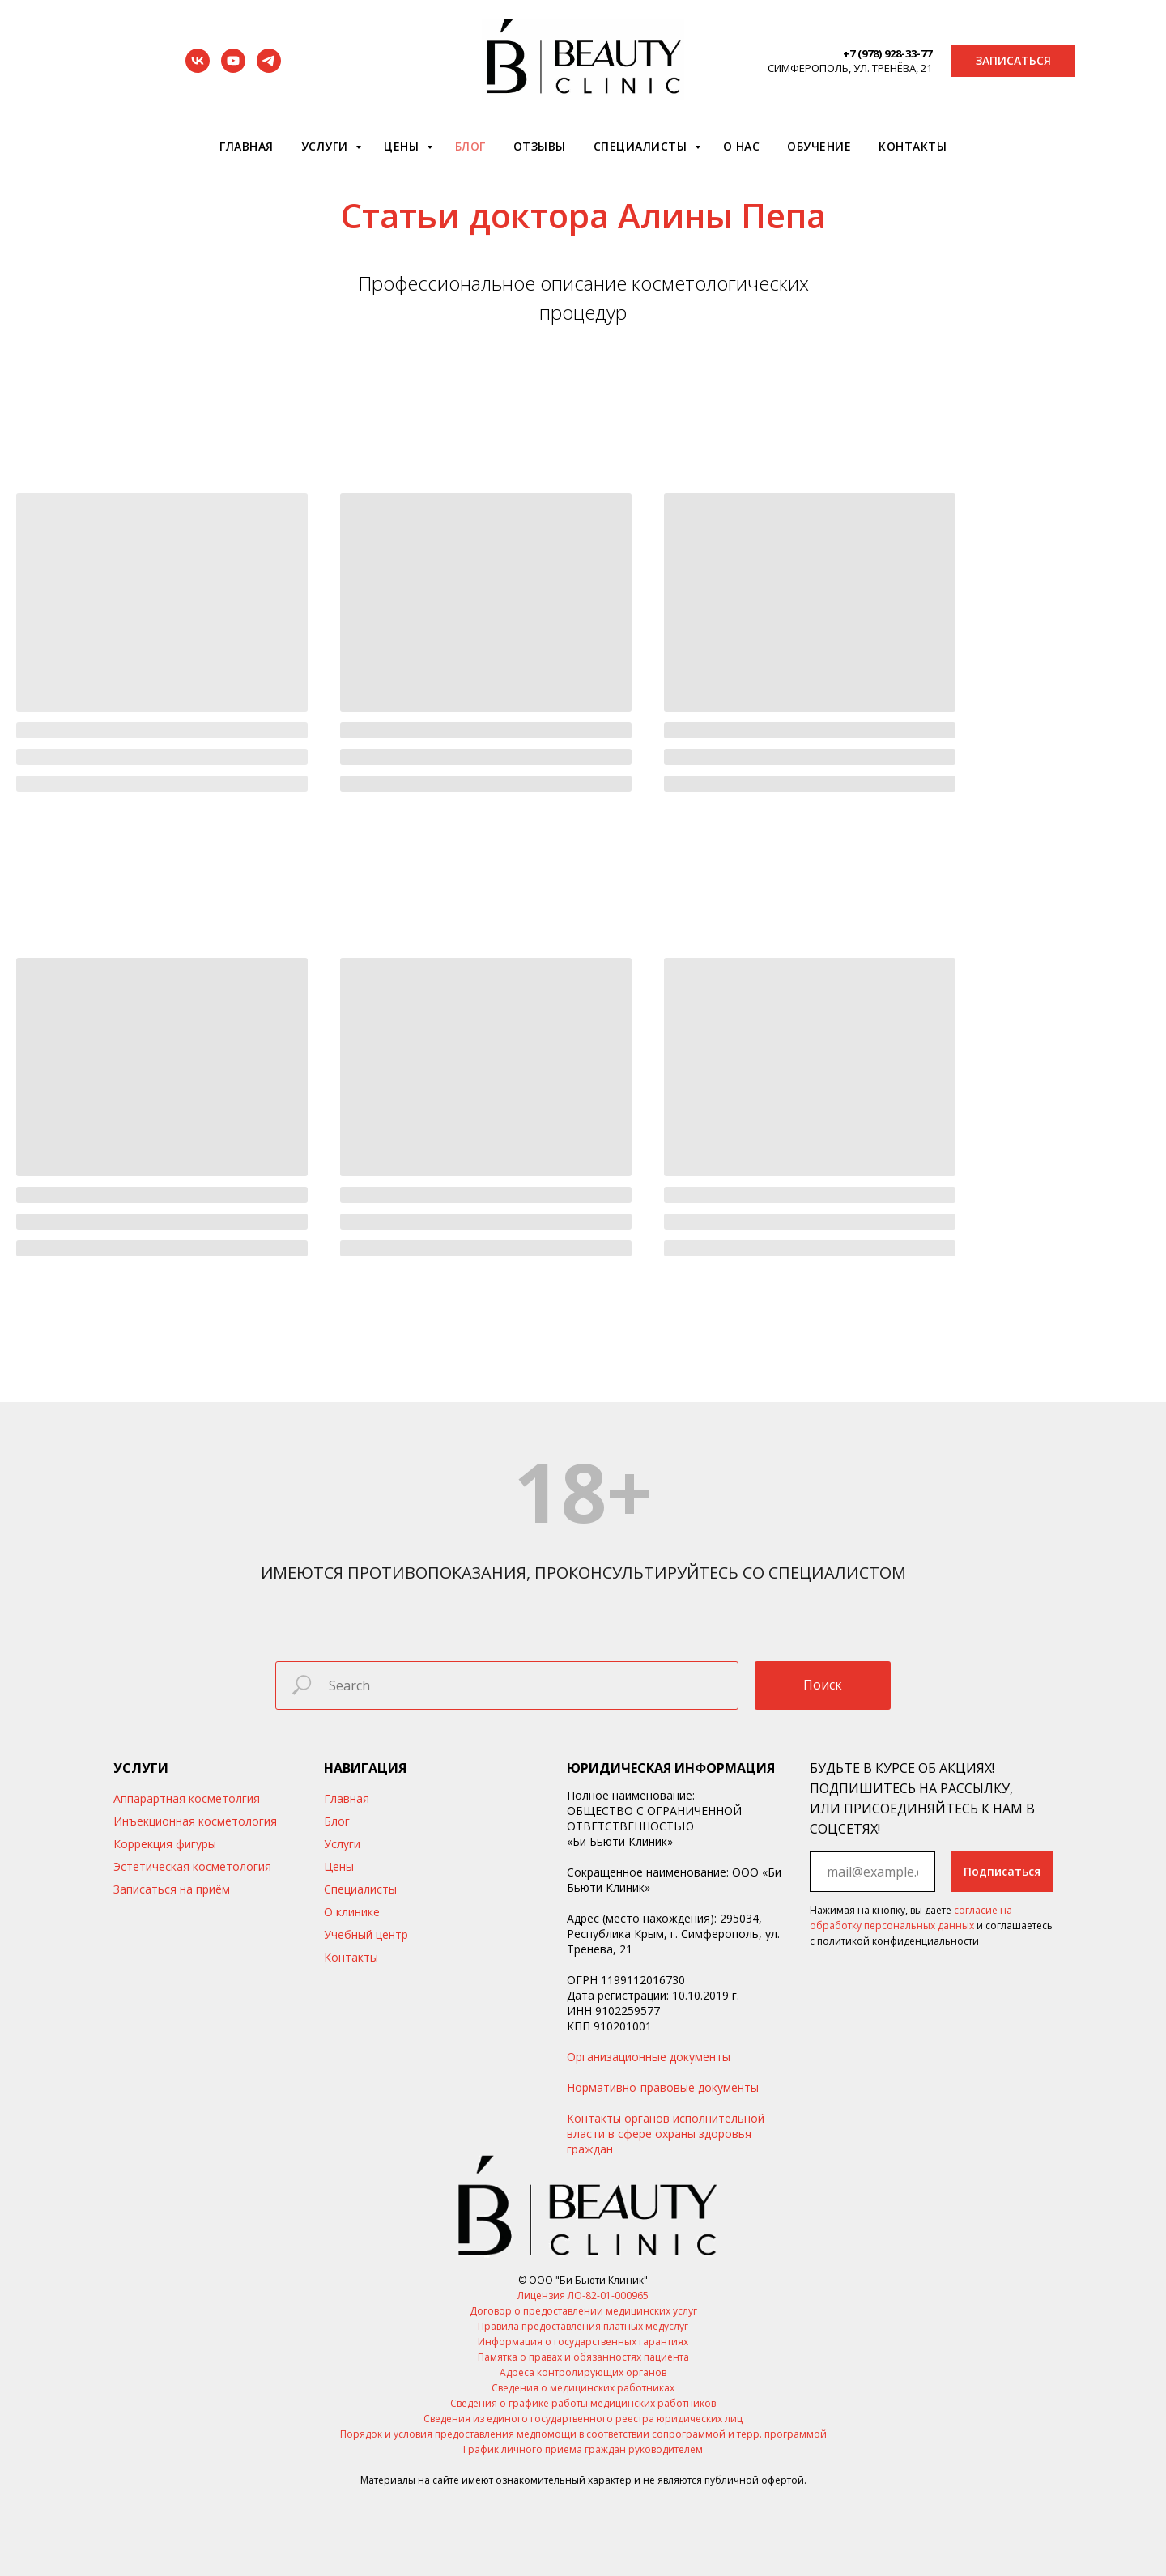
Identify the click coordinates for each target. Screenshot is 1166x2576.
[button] (1013, 61)
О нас (741, 146)
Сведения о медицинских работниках (583, 2388)
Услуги (326, 146)
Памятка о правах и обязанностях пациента (583, 2357)
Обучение (819, 146)
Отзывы (539, 146)
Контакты (913, 146)
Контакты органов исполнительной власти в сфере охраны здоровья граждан (665, 2134)
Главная (246, 146)
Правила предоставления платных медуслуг (583, 2326)
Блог (470, 146)
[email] (872, 1871)
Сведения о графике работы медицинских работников (583, 2403)
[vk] (197, 68)
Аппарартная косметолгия (186, 1798)
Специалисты (642, 146)
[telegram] (269, 68)
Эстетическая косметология (192, 1866)
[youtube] (233, 68)
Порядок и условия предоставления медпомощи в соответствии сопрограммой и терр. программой (583, 2434)
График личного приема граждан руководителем (583, 2449)
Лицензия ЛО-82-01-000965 (583, 2295)
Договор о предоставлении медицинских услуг (583, 2311)
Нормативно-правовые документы (663, 2087)
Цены (403, 146)
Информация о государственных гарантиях (583, 2342)
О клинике (352, 1911)
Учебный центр (366, 1934)
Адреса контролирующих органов (583, 2372)
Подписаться (1002, 1871)
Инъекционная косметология (195, 1821)
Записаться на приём (171, 1889)
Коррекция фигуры (164, 1843)
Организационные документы (648, 2056)
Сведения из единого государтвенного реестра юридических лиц (583, 2418)
